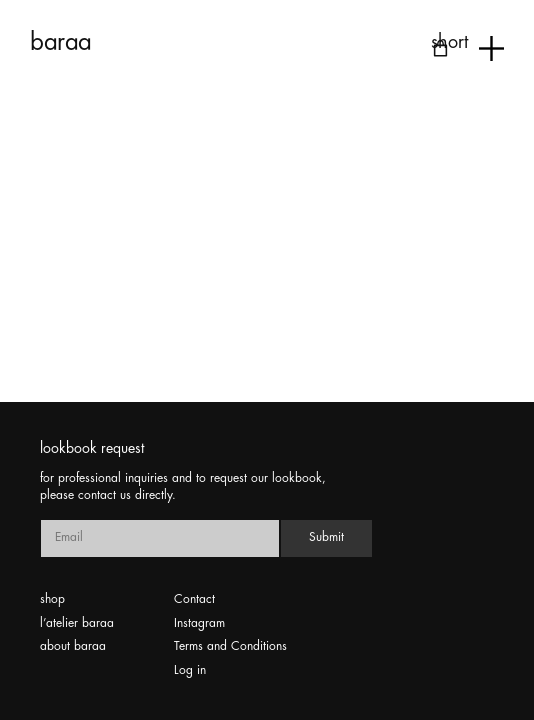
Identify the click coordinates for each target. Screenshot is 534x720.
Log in (190, 670)
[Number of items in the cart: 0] (440, 48)
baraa (61, 43)
